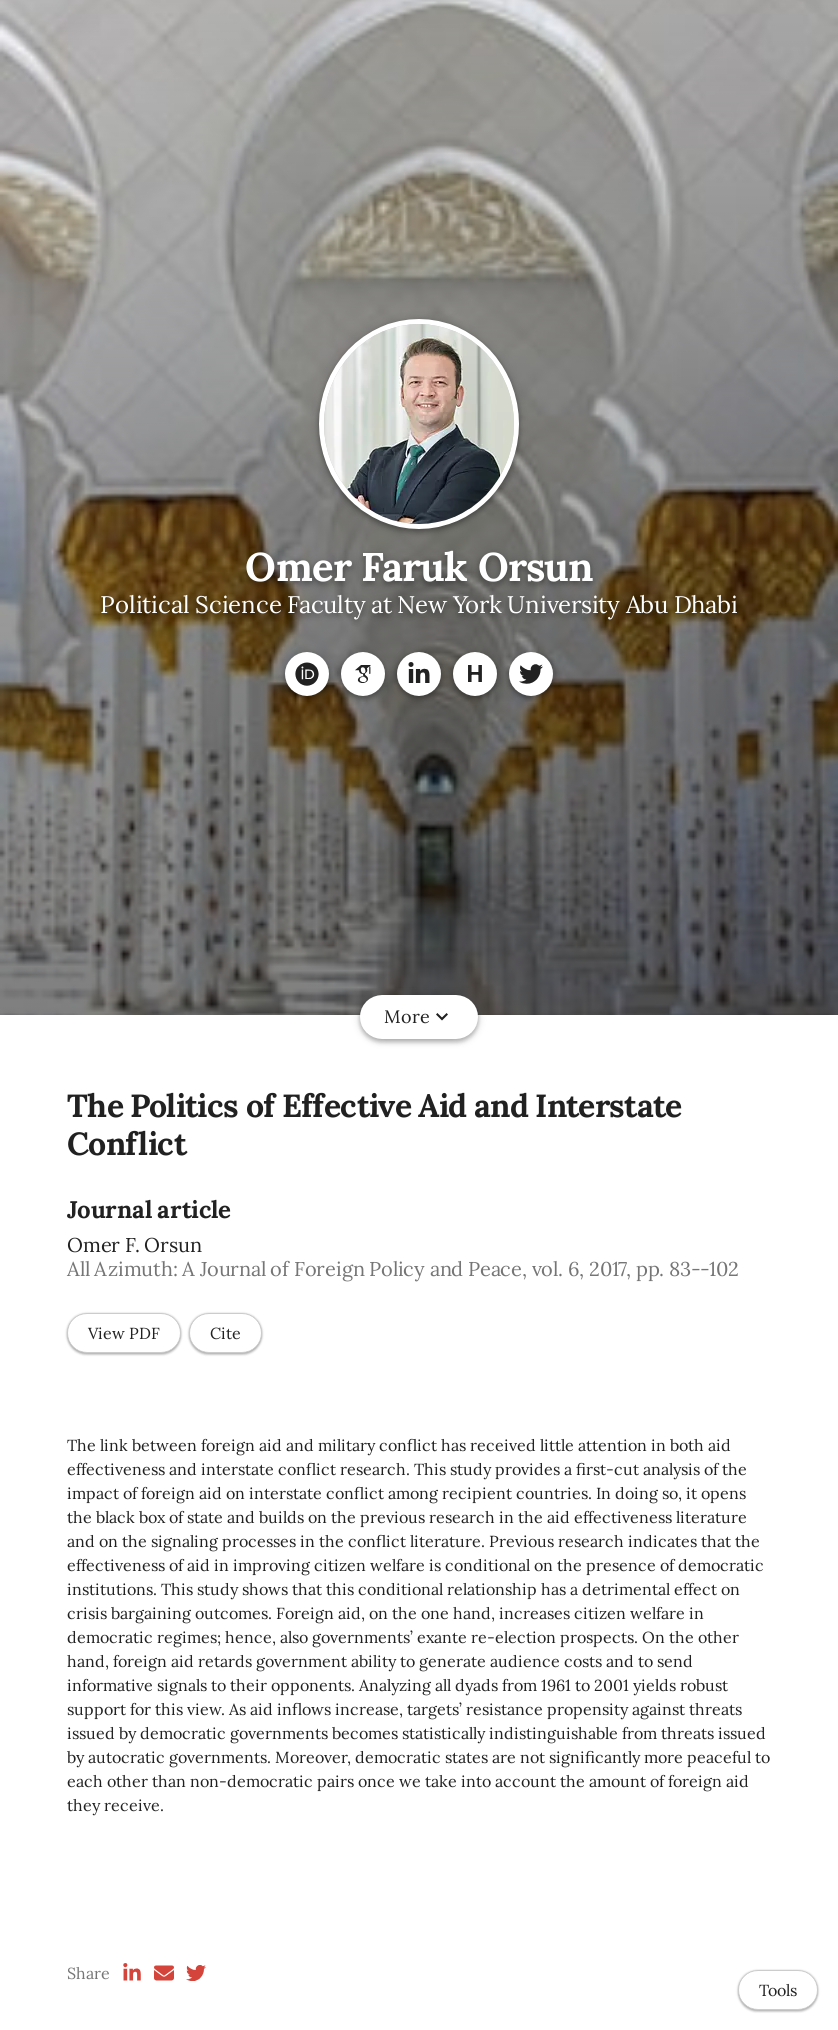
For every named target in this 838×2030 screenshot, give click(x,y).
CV (683, 1016)
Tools (778, 1990)
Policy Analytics (580, 1016)
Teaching (451, 1016)
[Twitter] (531, 674)
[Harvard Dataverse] (475, 674)
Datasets (353, 1016)
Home (167, 1016)
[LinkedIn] (419, 674)
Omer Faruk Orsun (418, 566)
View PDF (124, 1333)
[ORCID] (307, 674)
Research (255, 1016)
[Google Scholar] (363, 674)
